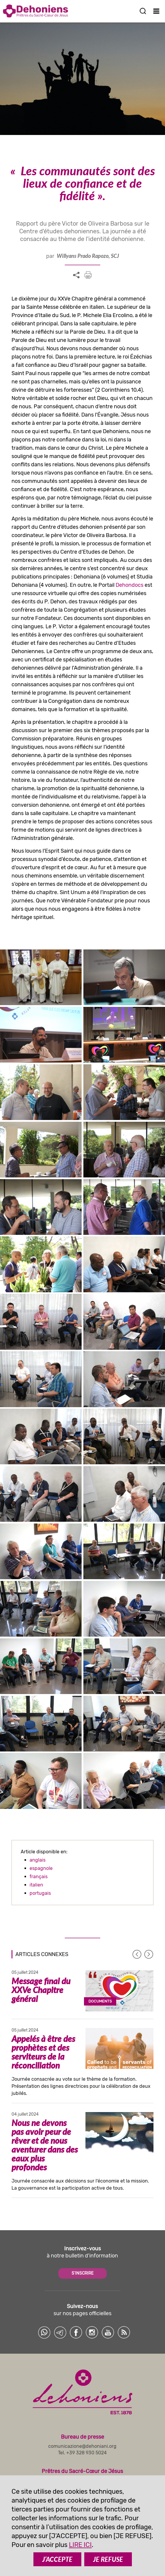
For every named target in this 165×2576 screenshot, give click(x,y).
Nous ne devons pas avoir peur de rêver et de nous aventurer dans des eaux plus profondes (45, 2145)
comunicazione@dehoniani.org (82, 2446)
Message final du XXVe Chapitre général (41, 1990)
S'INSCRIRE (82, 2273)
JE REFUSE (108, 2559)
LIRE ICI (80, 2545)
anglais (38, 1860)
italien (36, 1885)
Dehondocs (129, 585)
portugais (40, 1893)
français (39, 1876)
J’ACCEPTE (57, 2559)
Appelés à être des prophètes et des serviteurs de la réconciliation (43, 2052)
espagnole (41, 1868)
